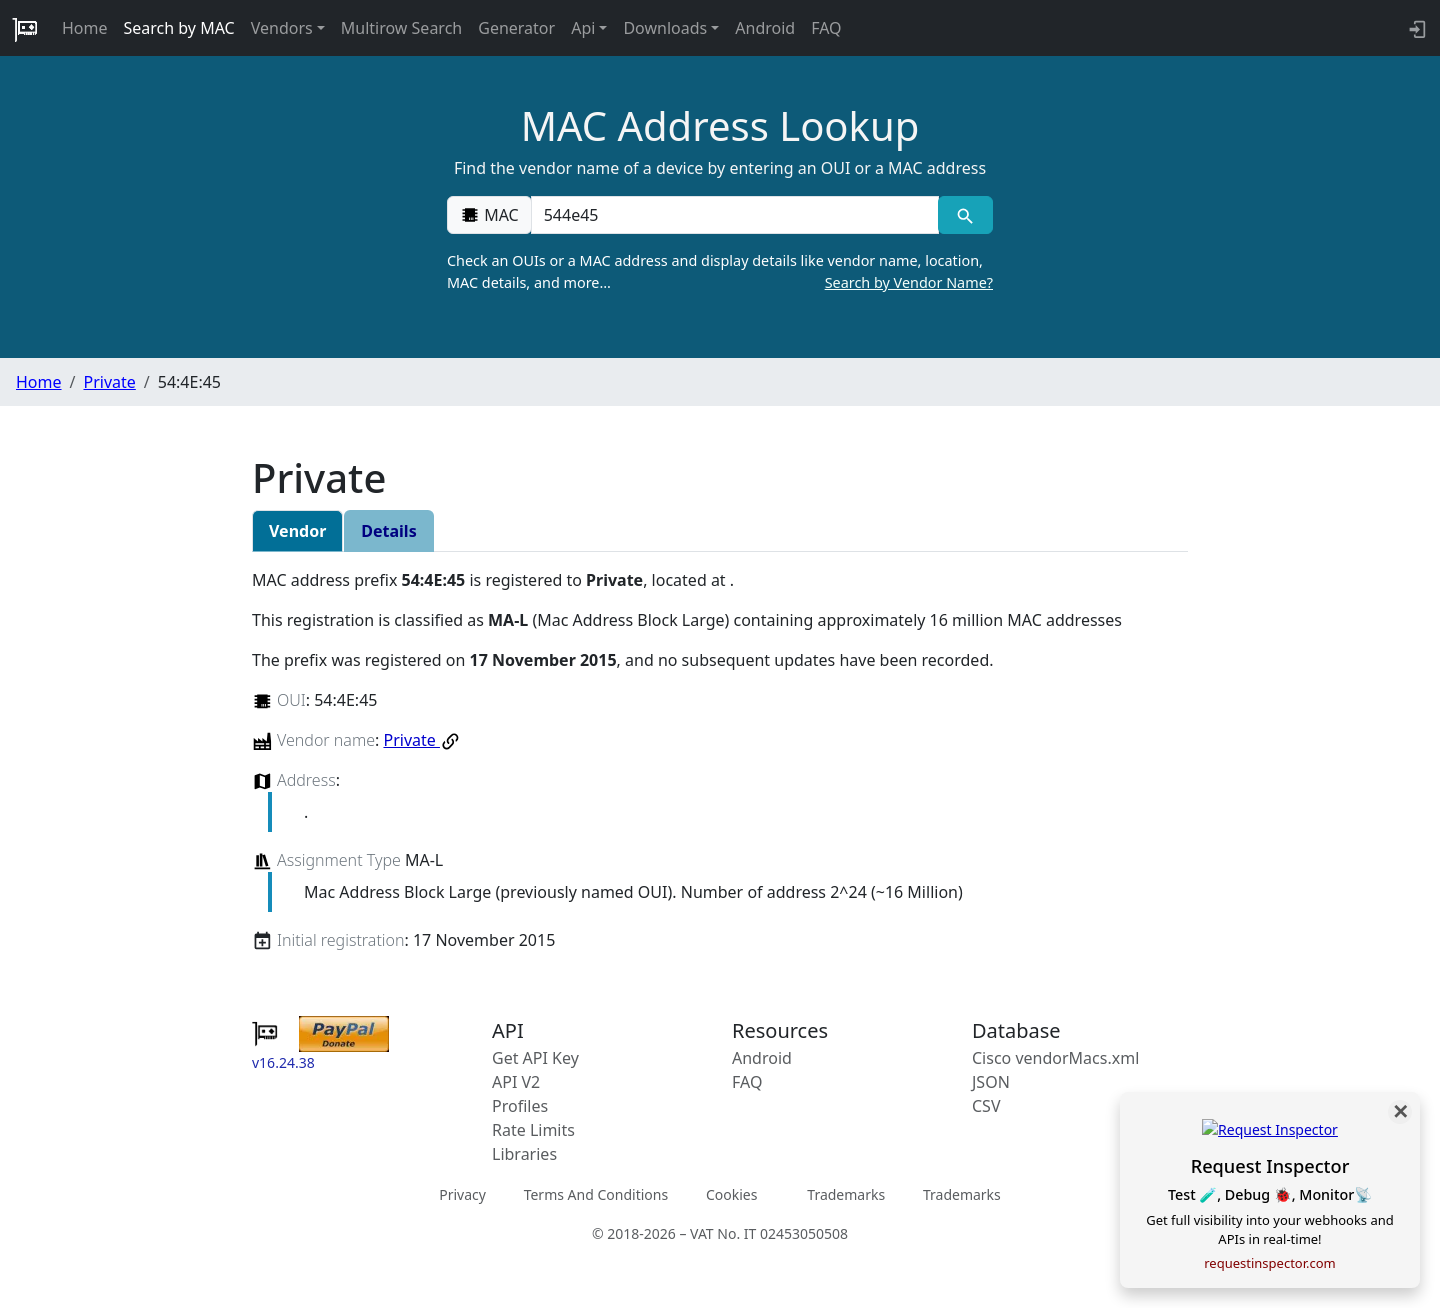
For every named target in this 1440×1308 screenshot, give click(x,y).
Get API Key (535, 1058)
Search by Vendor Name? (909, 282)
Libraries (524, 1154)
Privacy (462, 1194)
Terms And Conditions (596, 1194)
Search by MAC (179, 28)
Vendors (282, 28)
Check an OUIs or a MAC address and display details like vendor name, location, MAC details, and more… (720, 272)
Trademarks (846, 1194)
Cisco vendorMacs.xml (1055, 1058)
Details (388, 531)
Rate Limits (533, 1130)
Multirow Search (401, 28)
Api (583, 28)
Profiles (520, 1106)
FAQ (826, 28)
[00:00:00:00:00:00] (735, 215)
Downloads (665, 28)
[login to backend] (1415, 28)
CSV (986, 1106)
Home (85, 28)
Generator (516, 28)
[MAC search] (965, 215)
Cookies (731, 1194)
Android (765, 28)
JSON (991, 1082)
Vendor (297, 531)
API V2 (516, 1082)
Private (109, 382)
